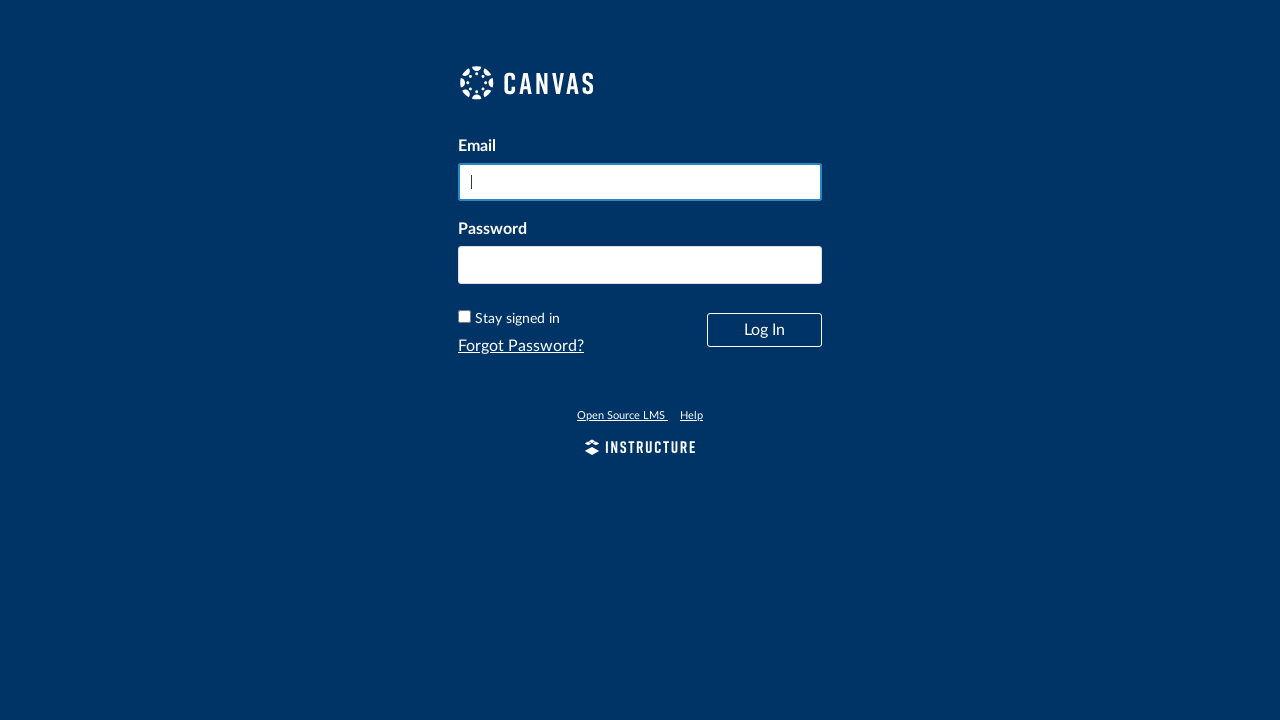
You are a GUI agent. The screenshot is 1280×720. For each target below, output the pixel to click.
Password (492, 229)
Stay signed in (517, 319)
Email (477, 146)
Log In (764, 330)
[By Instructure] (640, 450)
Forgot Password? (521, 346)
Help (691, 415)
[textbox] (640, 265)
